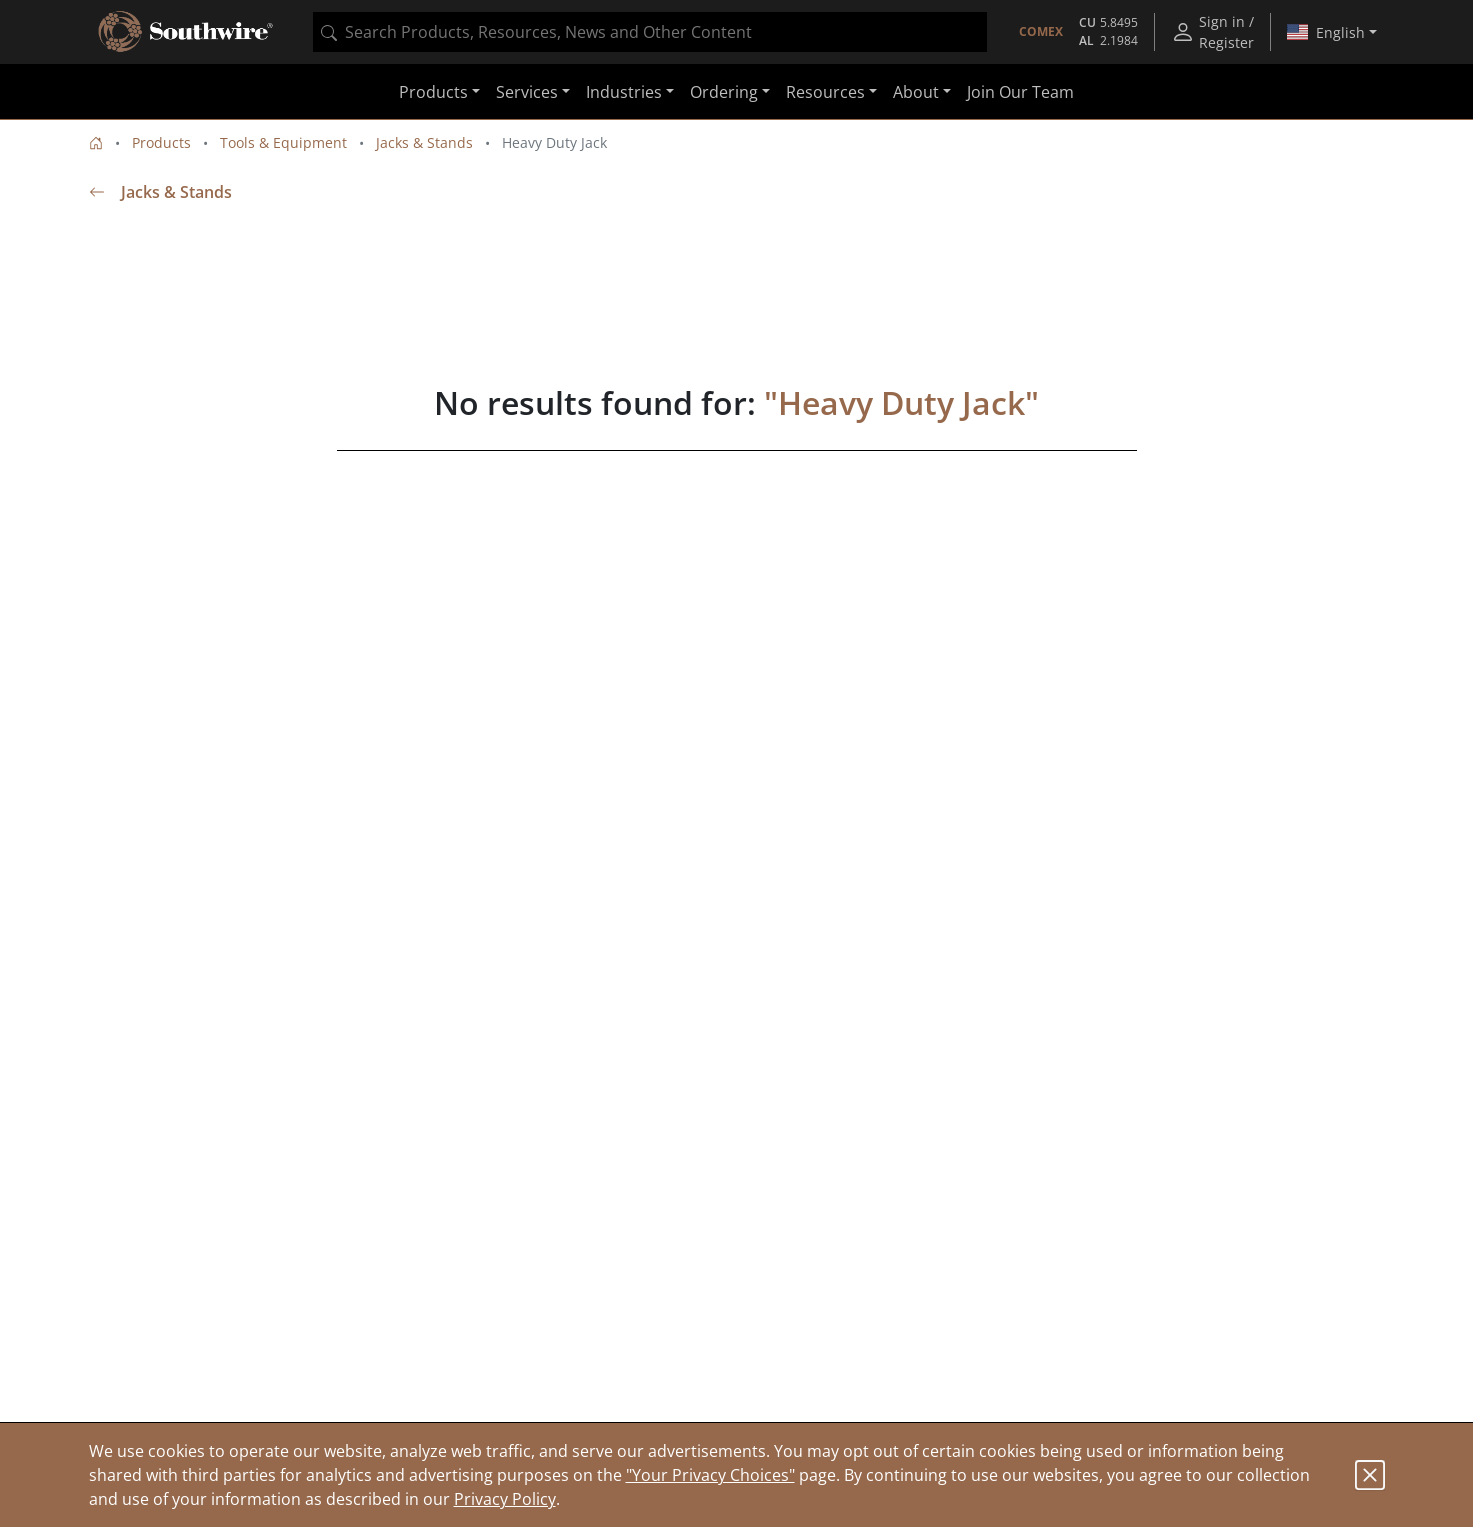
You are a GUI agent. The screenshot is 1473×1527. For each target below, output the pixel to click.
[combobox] (650, 32)
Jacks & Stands (424, 142)
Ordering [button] (724, 92)
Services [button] (527, 92)
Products (161, 142)
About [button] (916, 92)
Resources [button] (825, 92)
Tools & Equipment (283, 142)
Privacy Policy (505, 1499)
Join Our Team (1020, 92)
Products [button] (433, 92)
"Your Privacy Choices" (710, 1475)
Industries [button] (624, 92)
